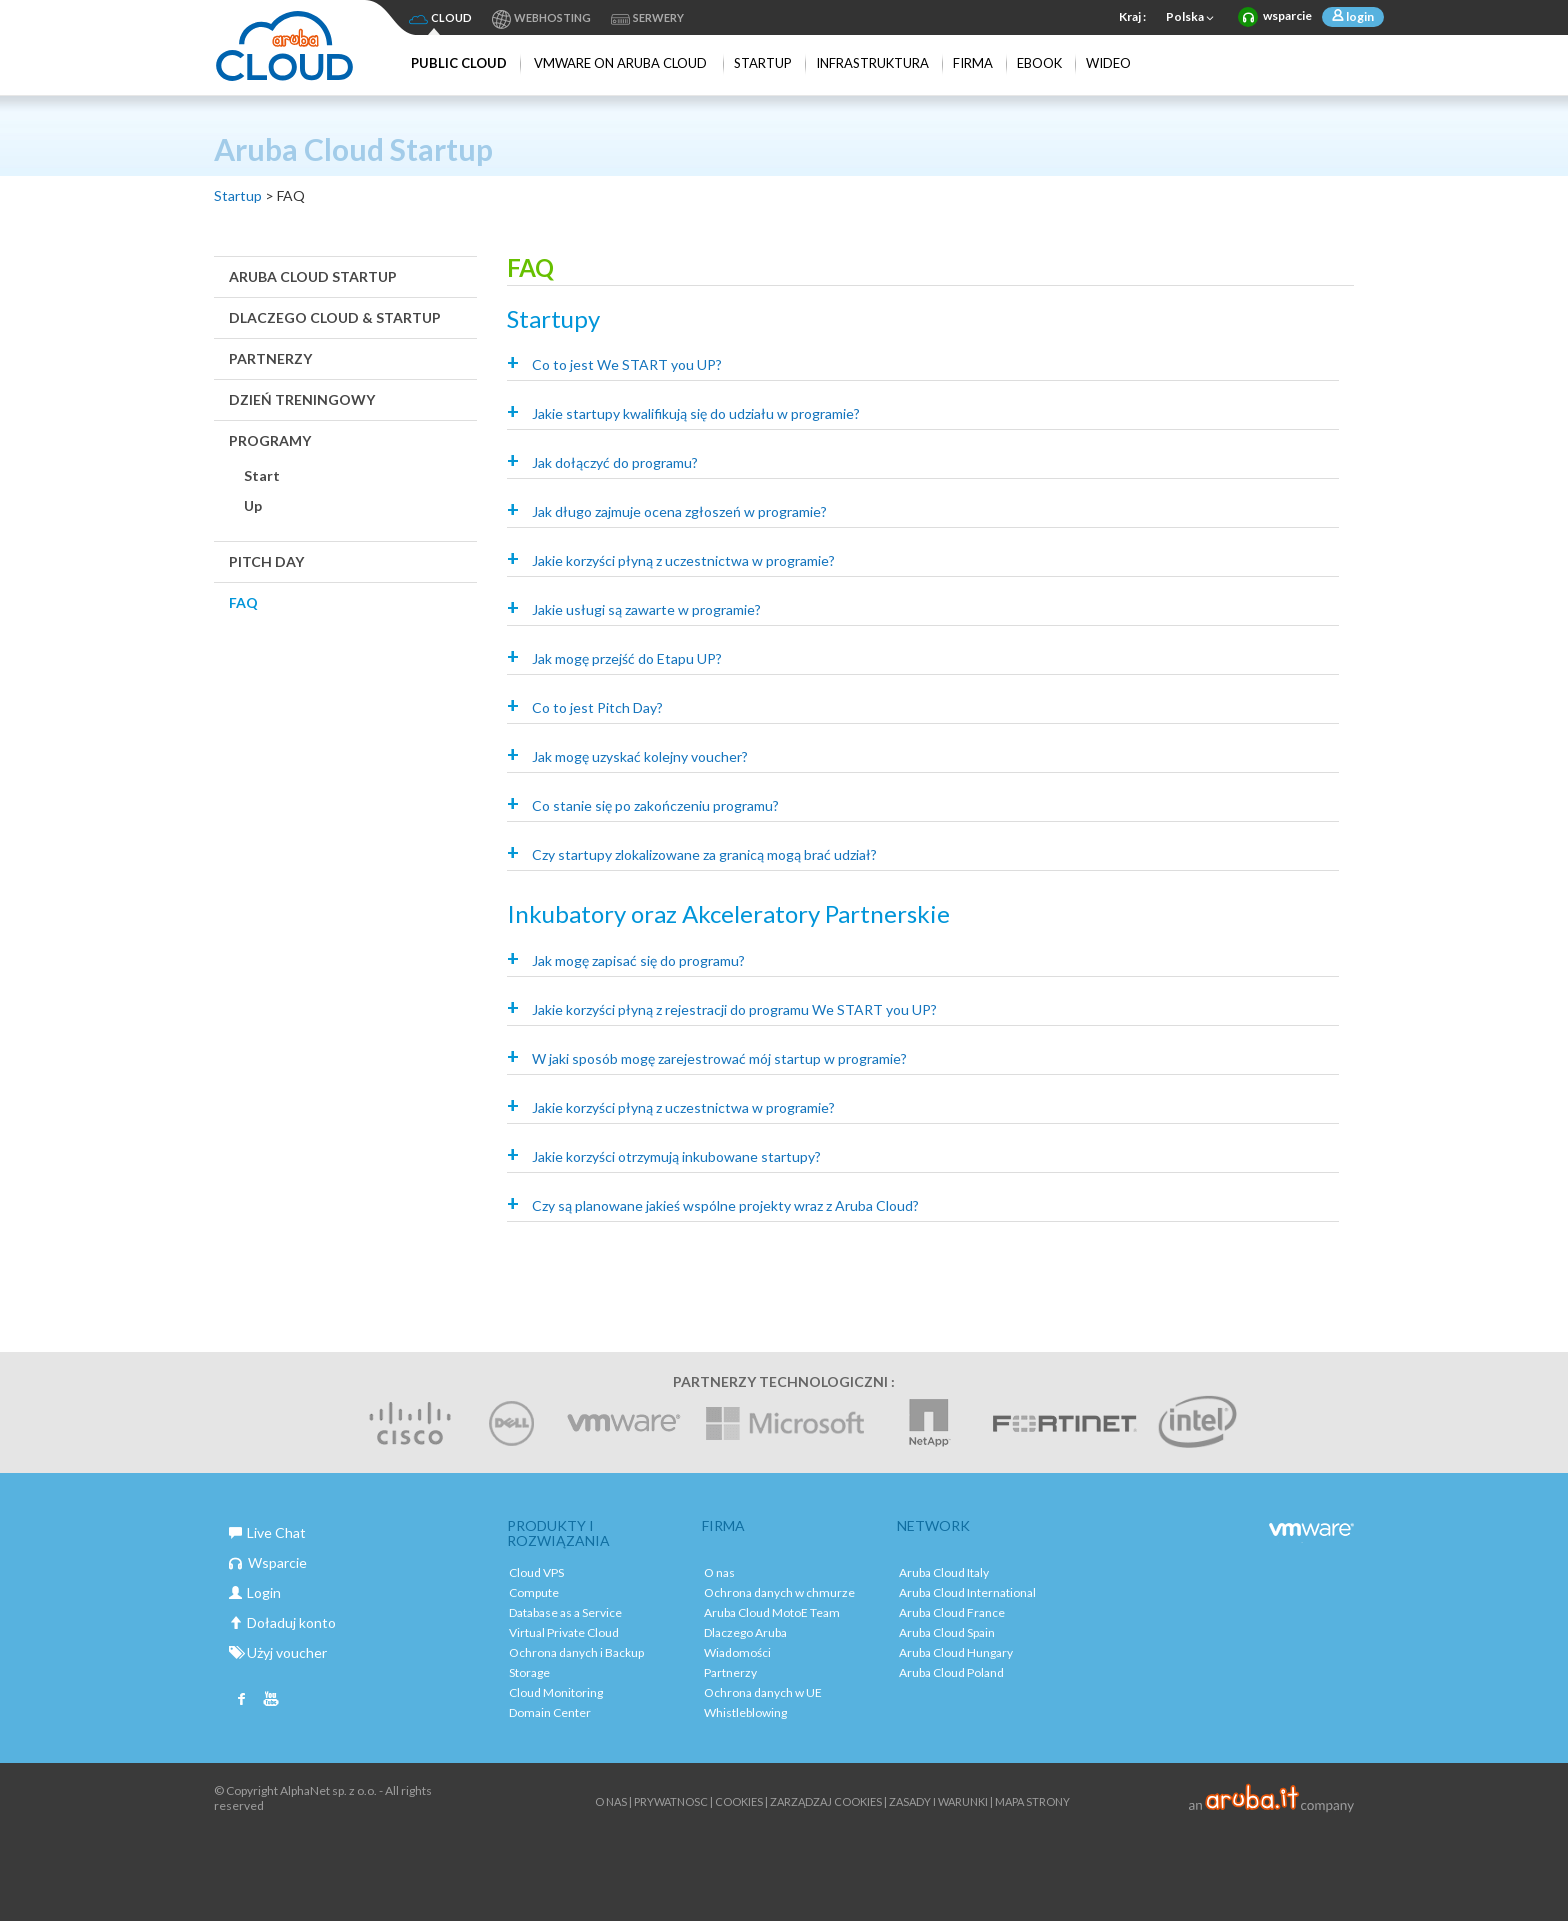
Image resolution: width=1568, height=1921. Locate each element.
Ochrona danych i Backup (576, 1652)
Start (262, 475)
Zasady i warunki (938, 1801)
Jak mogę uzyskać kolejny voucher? (640, 756)
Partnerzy (270, 358)
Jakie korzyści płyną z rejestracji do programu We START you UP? (734, 1009)
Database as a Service (565, 1612)
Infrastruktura (872, 63)
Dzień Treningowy (302, 399)
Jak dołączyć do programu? (615, 462)
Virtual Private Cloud (564, 1632)
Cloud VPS (536, 1572)
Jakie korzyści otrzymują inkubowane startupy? (676, 1156)
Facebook (242, 1701)
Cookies (739, 1801)
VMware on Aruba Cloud (620, 63)
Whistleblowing (745, 1712)
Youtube (271, 1701)
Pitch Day (266, 561)
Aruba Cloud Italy (944, 1572)
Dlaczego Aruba (745, 1632)
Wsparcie (268, 1562)
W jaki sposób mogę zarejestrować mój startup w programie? (719, 1058)
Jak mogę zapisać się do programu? (638, 960)
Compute (534, 1592)
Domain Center (550, 1712)
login (1359, 16)
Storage (529, 1672)
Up (253, 505)
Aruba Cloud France (952, 1612)
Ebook (1039, 63)
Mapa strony (1032, 1801)
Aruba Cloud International (967, 1592)
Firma (973, 63)
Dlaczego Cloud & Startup (335, 317)
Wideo (1108, 63)
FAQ (243, 602)
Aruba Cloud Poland (951, 1672)
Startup (763, 63)
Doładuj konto (282, 1622)
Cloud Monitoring (556, 1692)
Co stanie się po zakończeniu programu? (655, 805)
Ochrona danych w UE (763, 1692)
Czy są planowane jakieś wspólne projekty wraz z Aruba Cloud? (725, 1205)
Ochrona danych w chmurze (779, 1592)
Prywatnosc (671, 1801)
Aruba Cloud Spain (947, 1632)
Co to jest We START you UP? (627, 364)
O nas (719, 1572)
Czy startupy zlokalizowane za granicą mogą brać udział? (704, 854)
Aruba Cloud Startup (313, 276)
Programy (270, 440)
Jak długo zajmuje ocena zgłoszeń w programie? (679, 511)
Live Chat (267, 1532)
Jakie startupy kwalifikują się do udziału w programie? (696, 413)
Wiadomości (737, 1652)
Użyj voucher (278, 1652)
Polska (1192, 18)
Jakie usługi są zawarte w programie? (646, 609)
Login (255, 1592)
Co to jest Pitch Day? (597, 707)
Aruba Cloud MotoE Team (772, 1612)
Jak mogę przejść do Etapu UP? (627, 658)
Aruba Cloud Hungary (956, 1652)
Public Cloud (459, 63)
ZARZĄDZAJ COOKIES (826, 1801)
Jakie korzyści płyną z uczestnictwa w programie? (683, 560)
